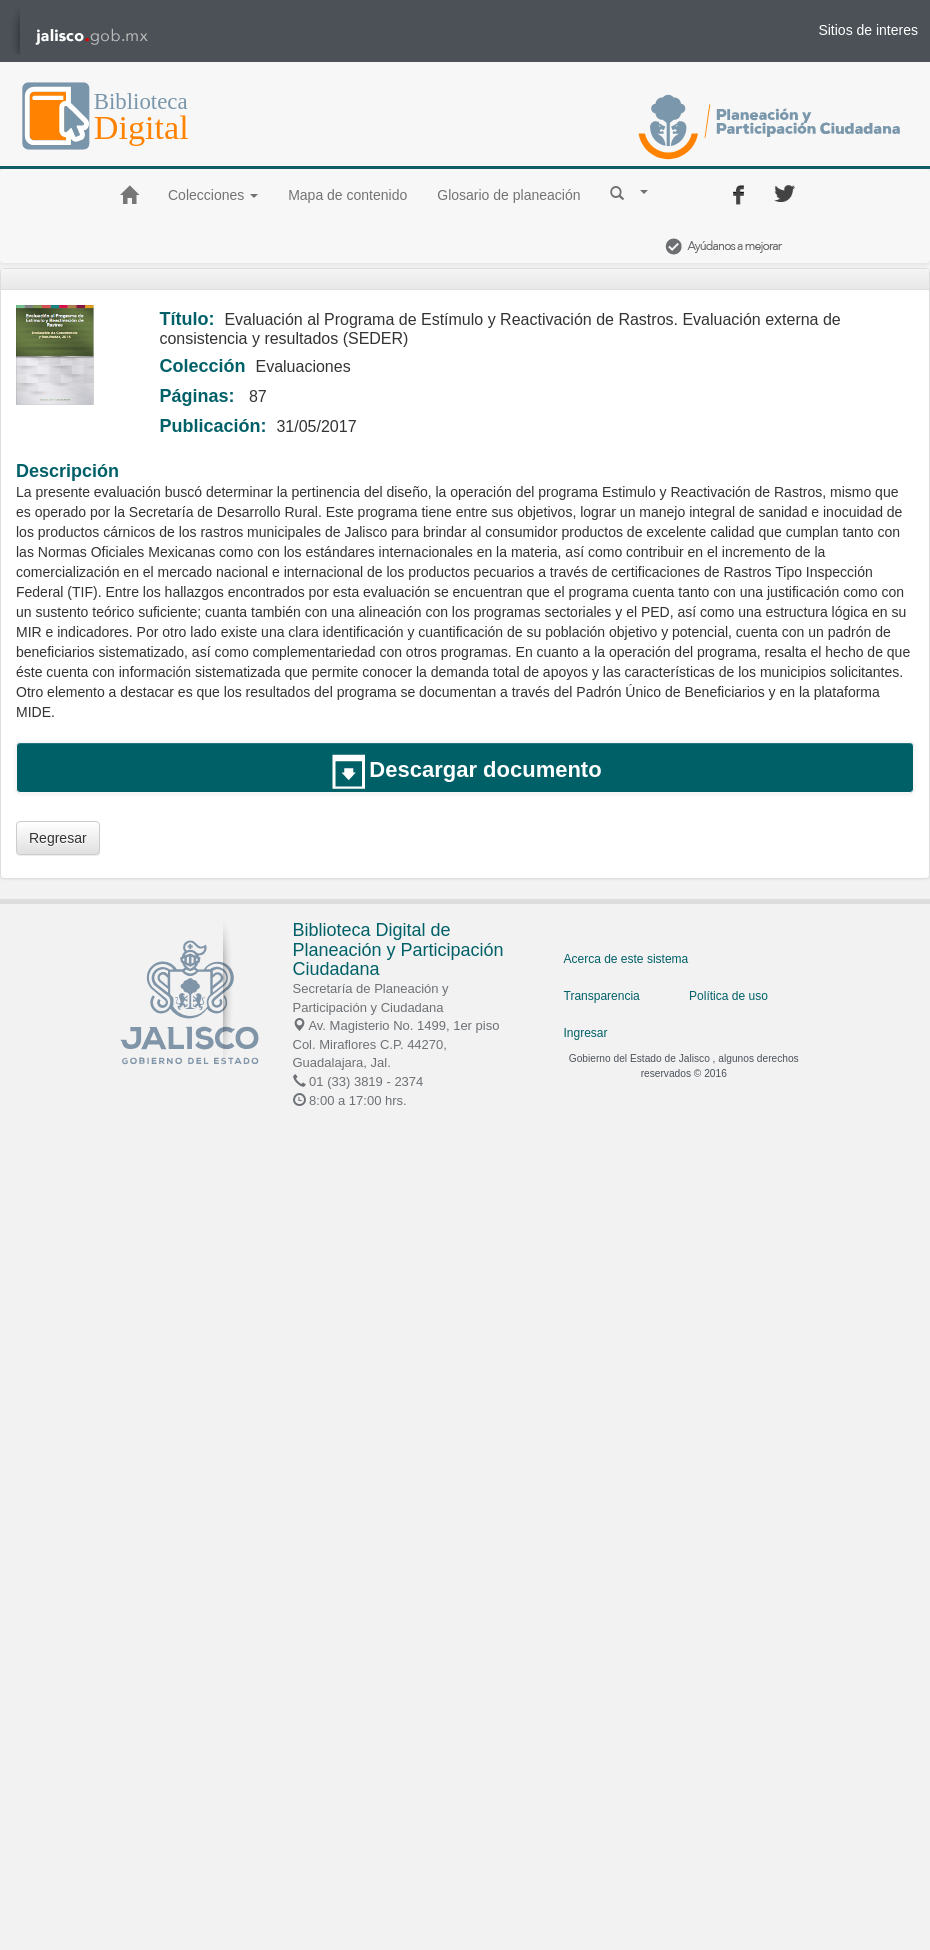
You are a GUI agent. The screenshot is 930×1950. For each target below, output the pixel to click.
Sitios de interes (868, 30)
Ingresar (586, 1033)
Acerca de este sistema (626, 959)
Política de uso (728, 996)
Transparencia (602, 996)
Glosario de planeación (508, 195)
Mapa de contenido (347, 195)
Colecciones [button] (213, 195)
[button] (629, 192)
